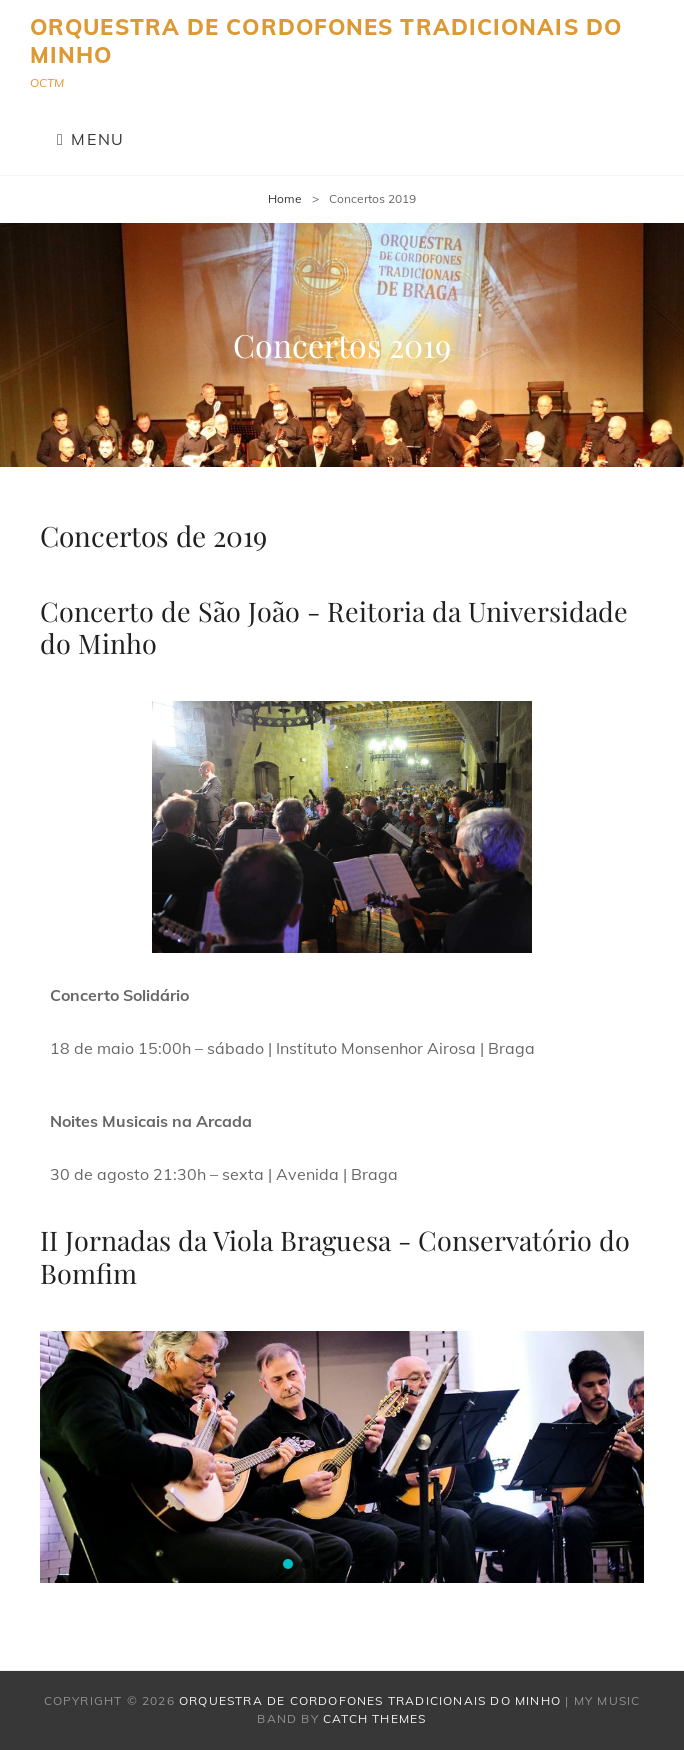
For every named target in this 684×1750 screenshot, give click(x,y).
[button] (288, 1564)
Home (285, 198)
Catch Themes (374, 1718)
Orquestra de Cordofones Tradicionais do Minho (326, 41)
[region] (342, 827)
